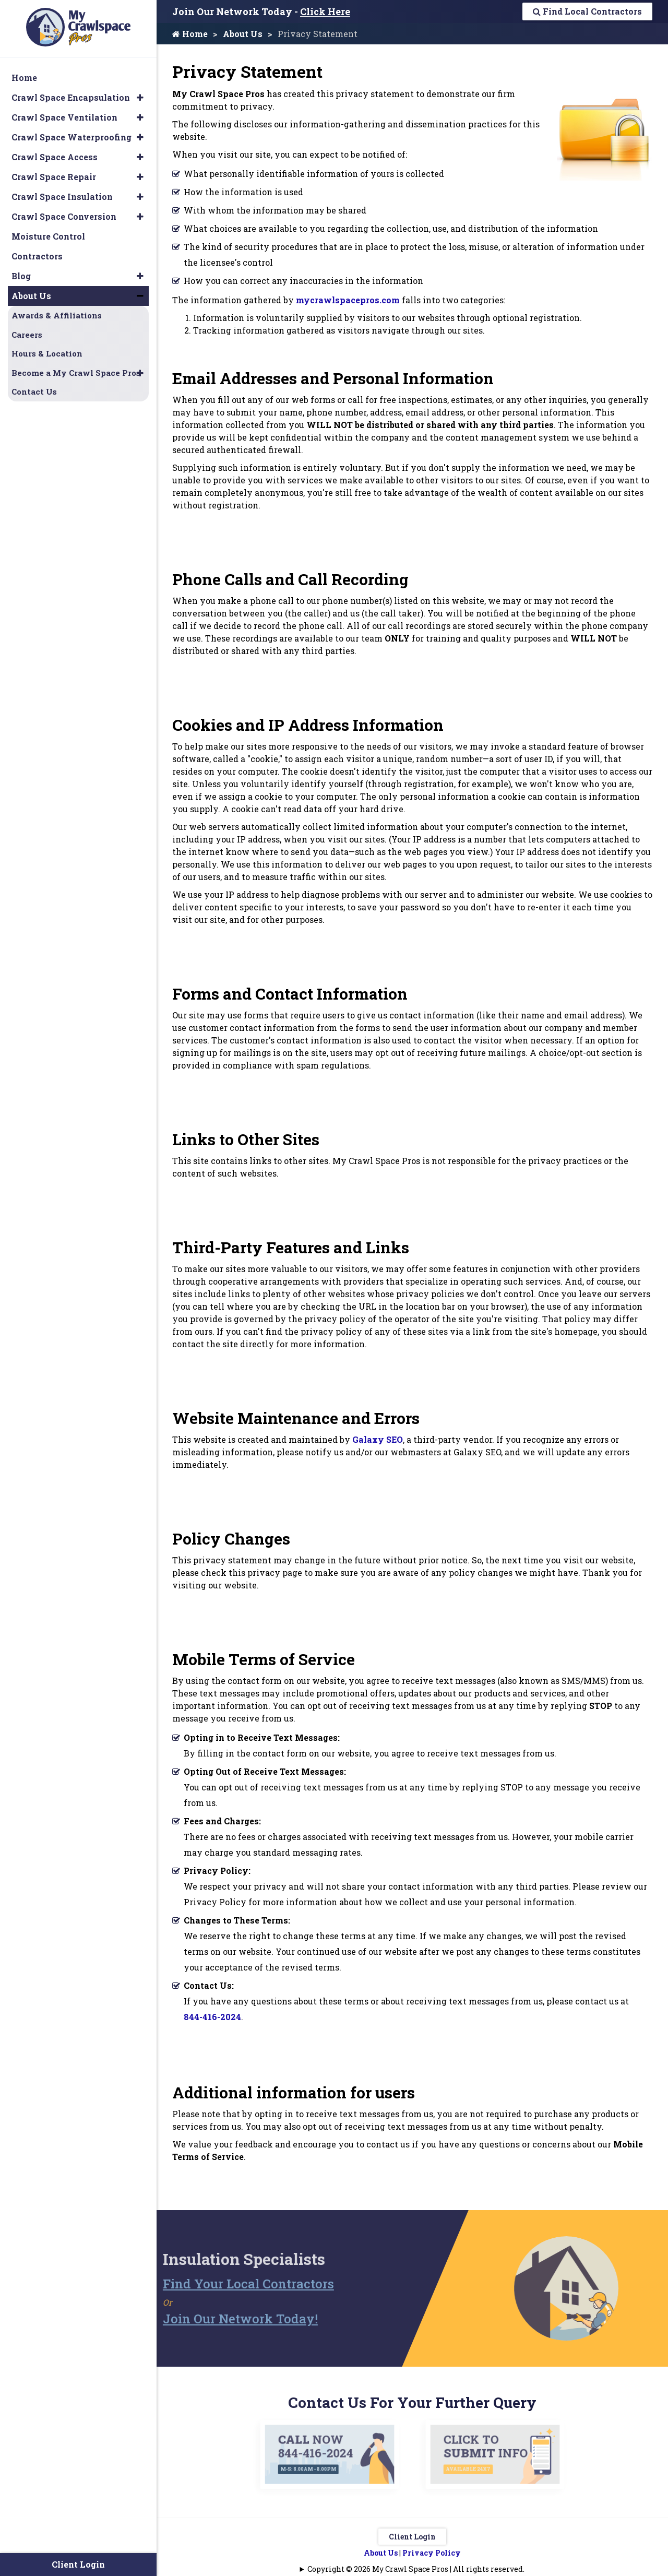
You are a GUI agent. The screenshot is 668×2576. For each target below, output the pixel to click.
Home (190, 33)
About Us (243, 33)
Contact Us (34, 391)
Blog (21, 275)
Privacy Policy (431, 2553)
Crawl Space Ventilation (64, 117)
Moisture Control (48, 236)
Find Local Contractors (587, 11)
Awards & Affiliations (56, 315)
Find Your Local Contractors (227, 2283)
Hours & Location (46, 353)
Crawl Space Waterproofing (71, 137)
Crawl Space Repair (53, 176)
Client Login (412, 2537)
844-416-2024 (212, 2016)
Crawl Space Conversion (63, 216)
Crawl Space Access (54, 156)
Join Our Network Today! (218, 2318)
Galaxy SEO (377, 1439)
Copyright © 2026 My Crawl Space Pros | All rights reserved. (415, 2569)
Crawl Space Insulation (62, 196)
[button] (140, 97)
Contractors (37, 256)
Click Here (325, 11)
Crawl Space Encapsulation (70, 97)
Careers (26, 334)
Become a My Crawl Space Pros (75, 372)
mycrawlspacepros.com (348, 299)
